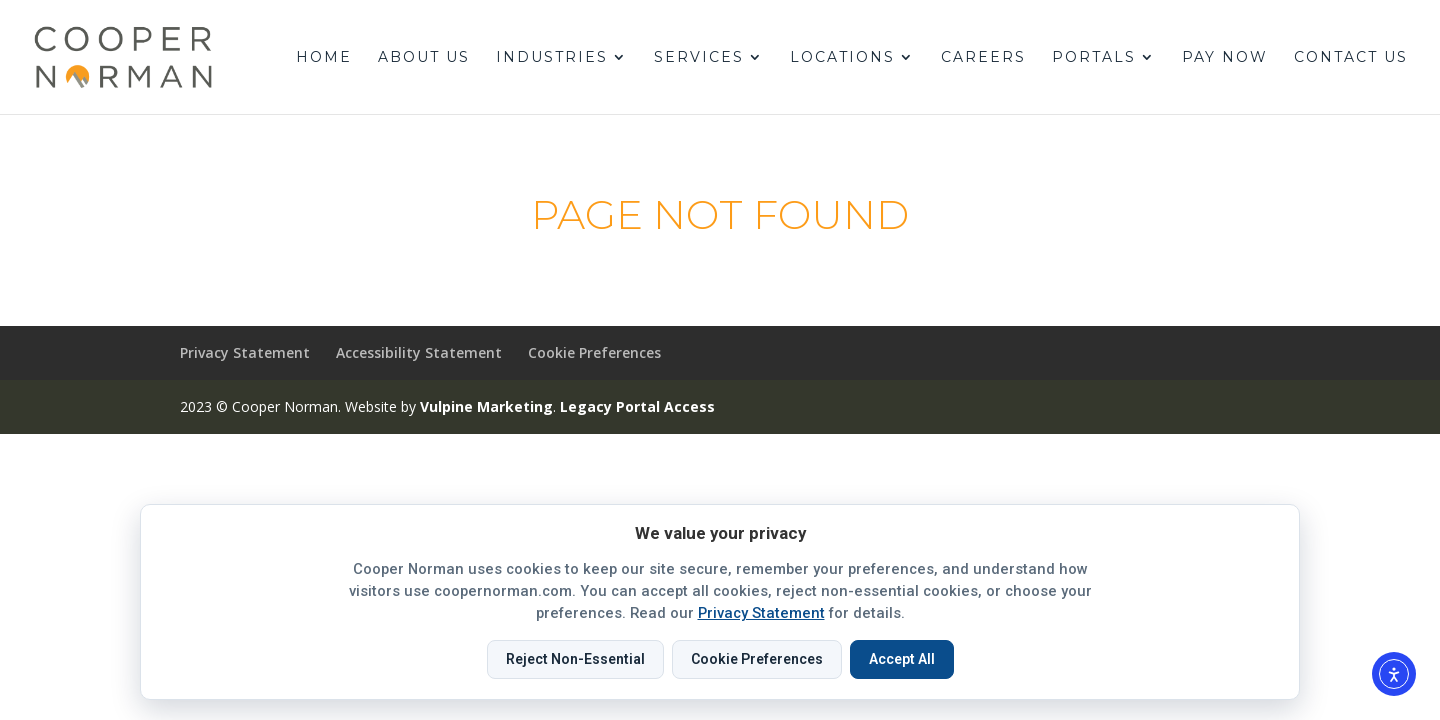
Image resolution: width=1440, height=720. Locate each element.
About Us (424, 58)
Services (699, 58)
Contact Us (1351, 58)
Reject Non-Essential (575, 659)
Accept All (902, 659)
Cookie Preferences (594, 352)
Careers (983, 58)
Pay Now (1225, 58)
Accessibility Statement (419, 352)
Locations (842, 58)
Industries (552, 58)
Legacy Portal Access (637, 406)
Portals (1094, 58)
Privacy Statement (245, 352)
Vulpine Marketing (486, 406)
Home (324, 58)
